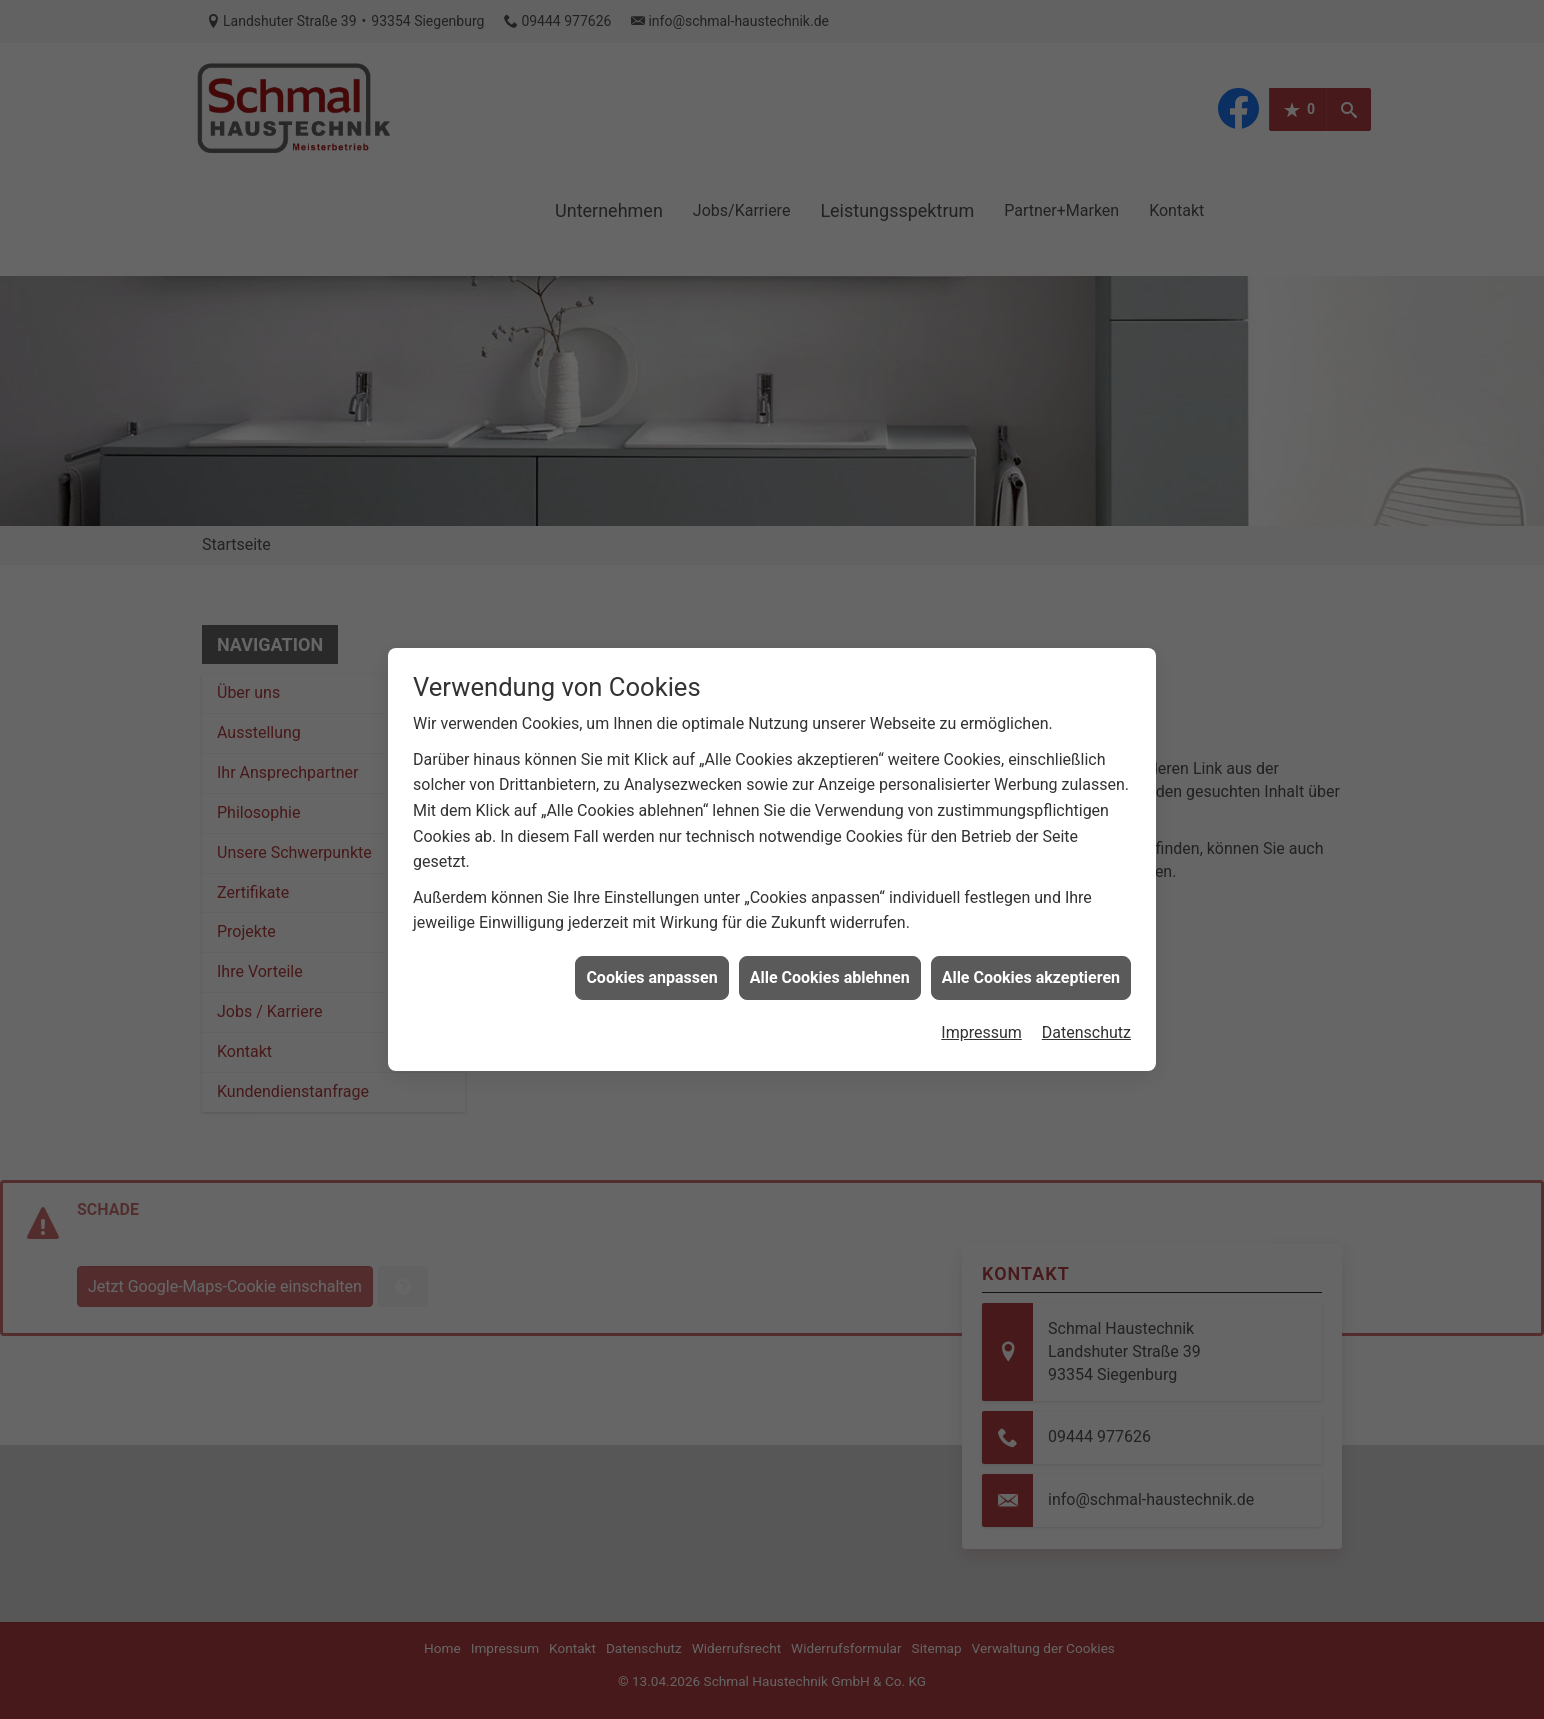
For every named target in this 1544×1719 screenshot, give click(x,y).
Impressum (981, 1013)
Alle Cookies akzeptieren (1031, 957)
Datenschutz (1086, 1013)
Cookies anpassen (651, 957)
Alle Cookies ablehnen (830, 957)
